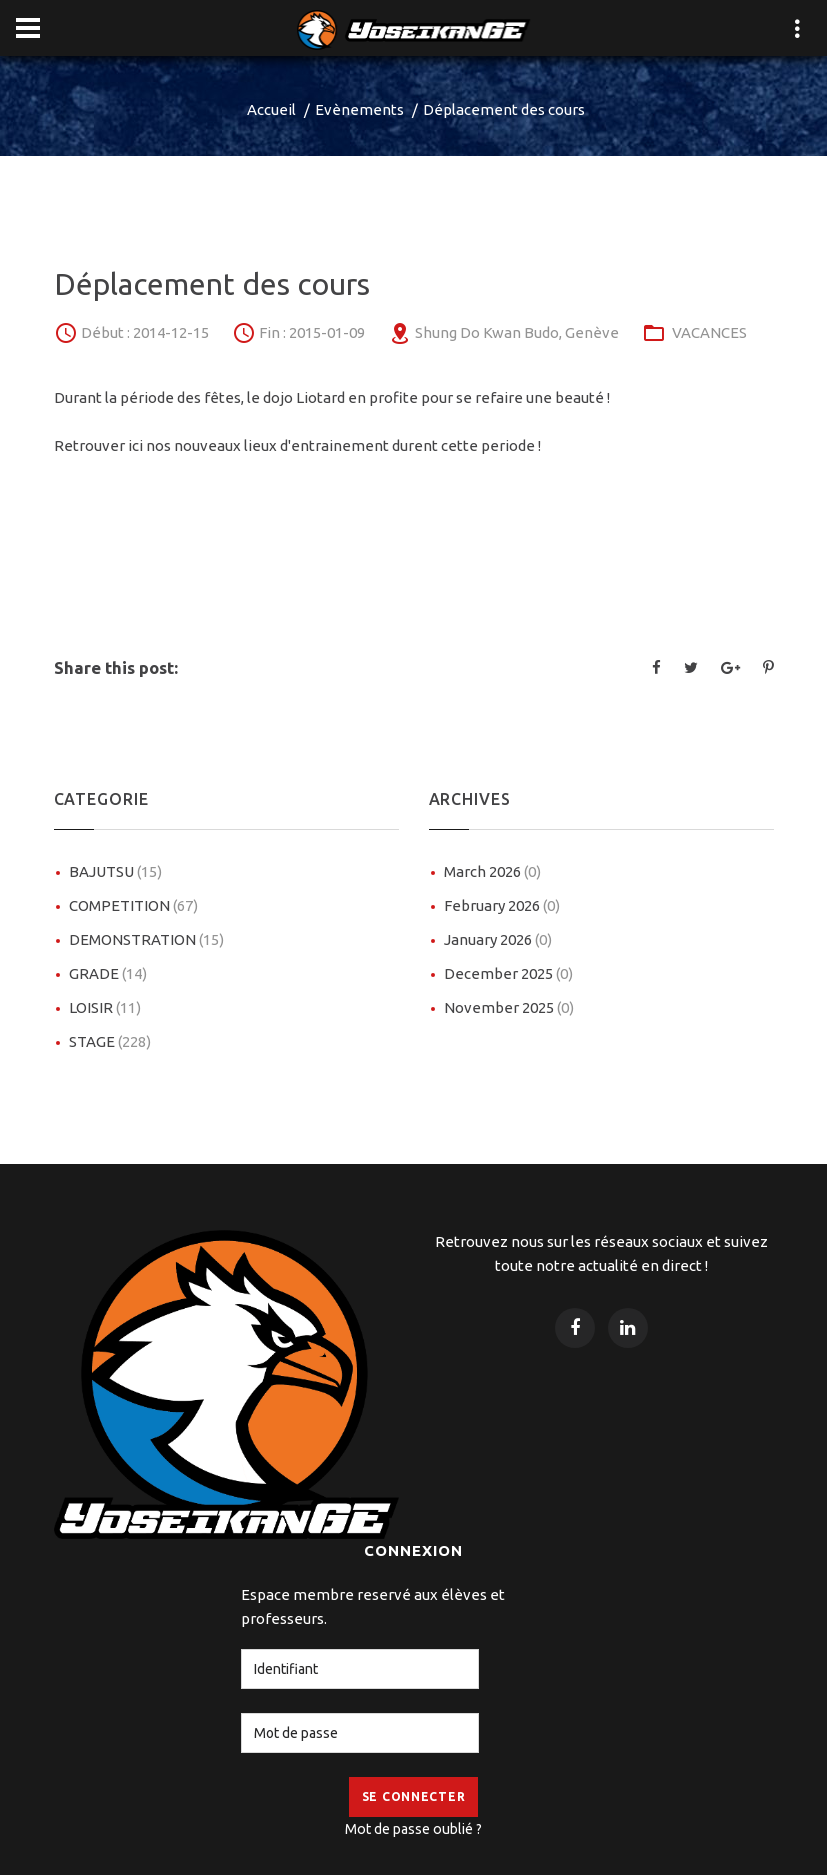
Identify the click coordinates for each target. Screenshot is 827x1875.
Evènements (359, 109)
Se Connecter (414, 1796)
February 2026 (502, 905)
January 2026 (498, 939)
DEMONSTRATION (146, 939)
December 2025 (508, 973)
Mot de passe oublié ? (413, 1829)
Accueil (271, 109)
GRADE (108, 973)
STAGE (110, 1041)
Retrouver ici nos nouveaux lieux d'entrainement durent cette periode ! (297, 445)
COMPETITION (133, 905)
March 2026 (492, 871)
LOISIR (105, 1007)
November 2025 (509, 1007)
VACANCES (709, 332)
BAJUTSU (115, 871)
